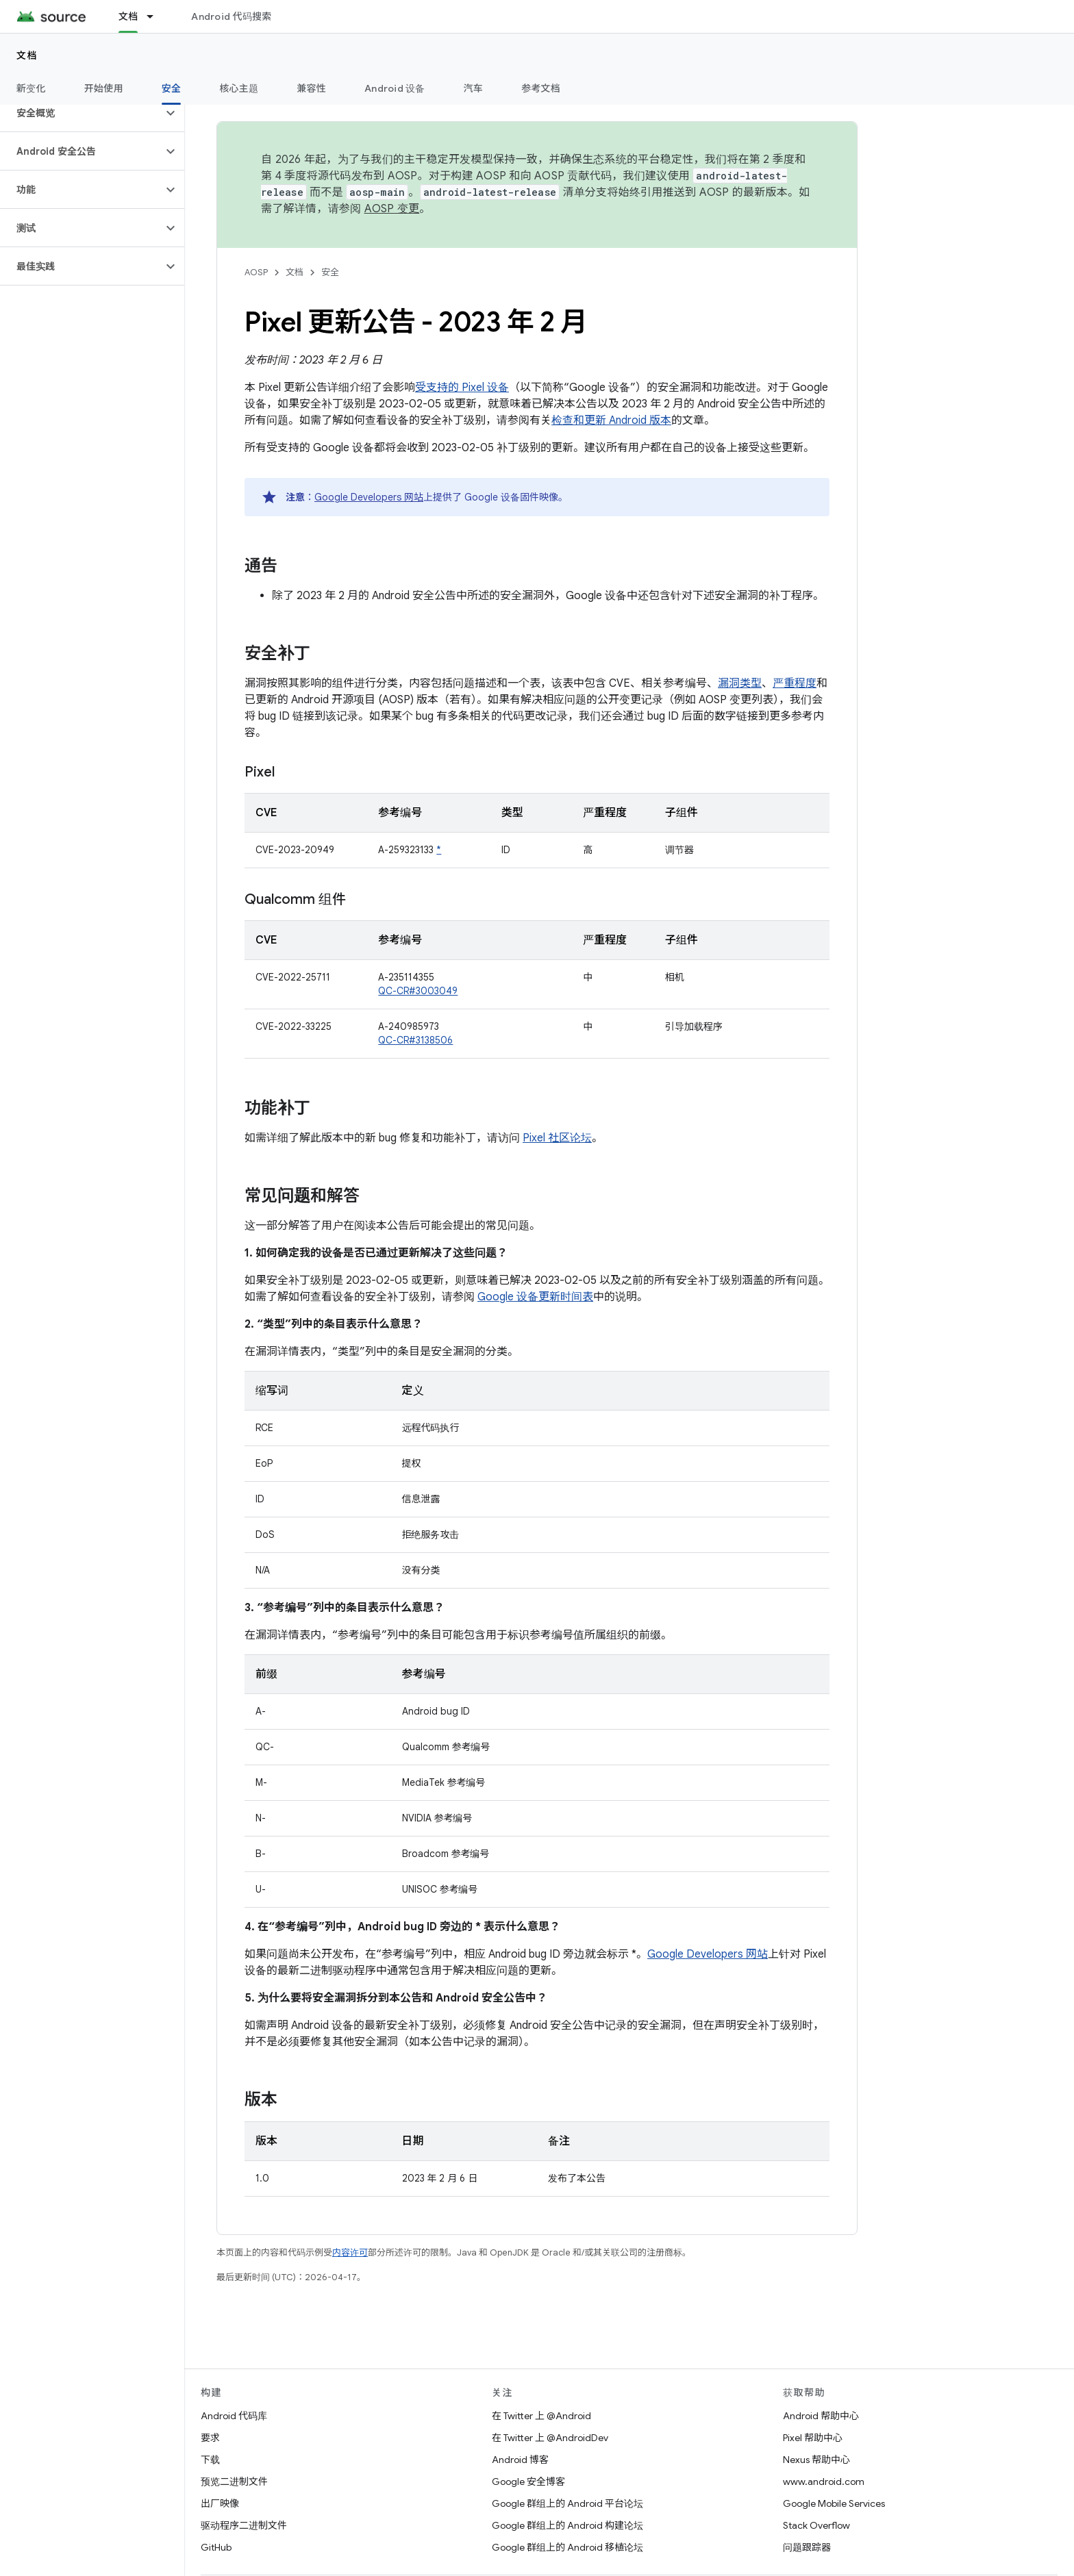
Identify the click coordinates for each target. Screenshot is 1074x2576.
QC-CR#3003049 (418, 991)
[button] (81, 113)
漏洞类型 (740, 683)
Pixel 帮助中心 (812, 2438)
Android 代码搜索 (231, 16)
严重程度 (794, 683)
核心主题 (238, 88)
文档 (27, 55)
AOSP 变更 (392, 209)
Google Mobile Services (834, 2503)
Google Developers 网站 (368, 497)
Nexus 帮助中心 (816, 2459)
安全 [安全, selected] (172, 88)
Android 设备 (394, 88)
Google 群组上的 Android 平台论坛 (567, 2503)
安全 (330, 272)
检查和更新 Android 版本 (611, 420)
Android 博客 (520, 2459)
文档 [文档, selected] (128, 16)
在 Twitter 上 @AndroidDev (550, 2438)
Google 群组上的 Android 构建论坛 (567, 2525)
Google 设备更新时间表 (535, 1297)
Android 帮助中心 (821, 2416)
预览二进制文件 (234, 2481)
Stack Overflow (816, 2525)
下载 (210, 2459)
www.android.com (823, 2481)
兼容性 (311, 88)
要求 (210, 2438)
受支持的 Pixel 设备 (462, 387)
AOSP (256, 272)
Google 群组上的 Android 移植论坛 (567, 2547)
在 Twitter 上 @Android (541, 2416)
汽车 (474, 88)
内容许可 (350, 2252)
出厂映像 (220, 2503)
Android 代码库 (234, 2416)
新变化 (31, 88)
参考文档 (540, 88)
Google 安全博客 (528, 2481)
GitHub (216, 2547)
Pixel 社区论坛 (557, 1138)
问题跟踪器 (807, 2547)
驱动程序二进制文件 (244, 2525)
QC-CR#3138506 (415, 1040)
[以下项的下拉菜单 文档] (156, 16)
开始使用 (103, 88)
